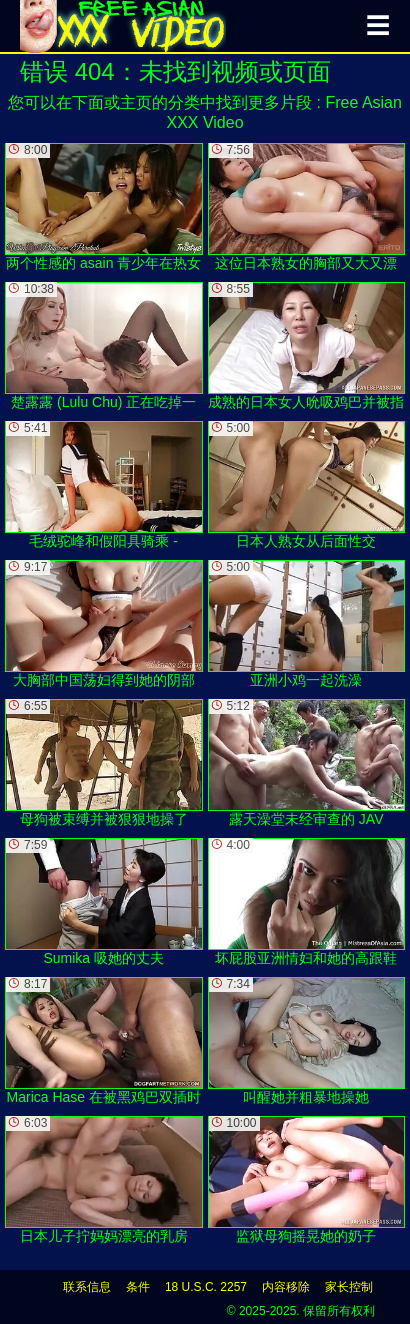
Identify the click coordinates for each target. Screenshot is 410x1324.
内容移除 (286, 1287)
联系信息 (87, 1287)
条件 (138, 1287)
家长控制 (349, 1287)
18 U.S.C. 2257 (206, 1287)
